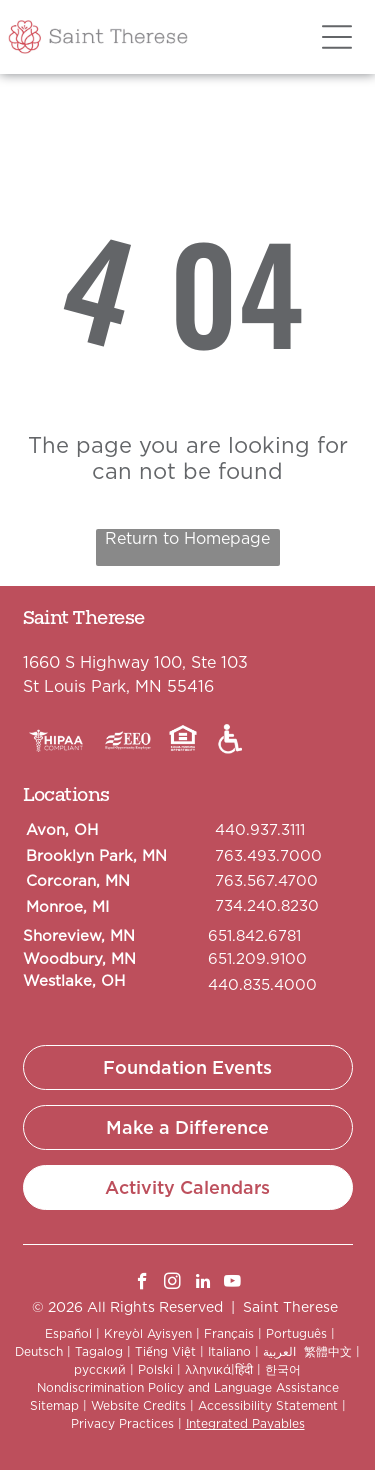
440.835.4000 (262, 985)
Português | (300, 1333)
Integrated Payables (245, 1423)
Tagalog (99, 1351)
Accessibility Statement (268, 1405)
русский (100, 1369)
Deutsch (39, 1351)
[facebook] (142, 1284)
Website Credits (138, 1405)
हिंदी (244, 1369)
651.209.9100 (257, 959)
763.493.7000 (268, 856)
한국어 (283, 1369)
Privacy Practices (122, 1423)
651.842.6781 (254, 936)
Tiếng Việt (165, 1351)
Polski (155, 1369)
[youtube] (232, 1284)
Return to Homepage (187, 538)
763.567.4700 (266, 881)
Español (68, 1333)
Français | (233, 1333)
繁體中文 (328, 1351)
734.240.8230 (267, 906)
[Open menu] (337, 37)
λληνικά (208, 1369)
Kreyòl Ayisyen (148, 1333)
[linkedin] (202, 1284)
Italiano (229, 1351)
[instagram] (172, 1284)
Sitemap (54, 1405)
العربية (279, 1351)
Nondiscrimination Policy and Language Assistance (188, 1387)
